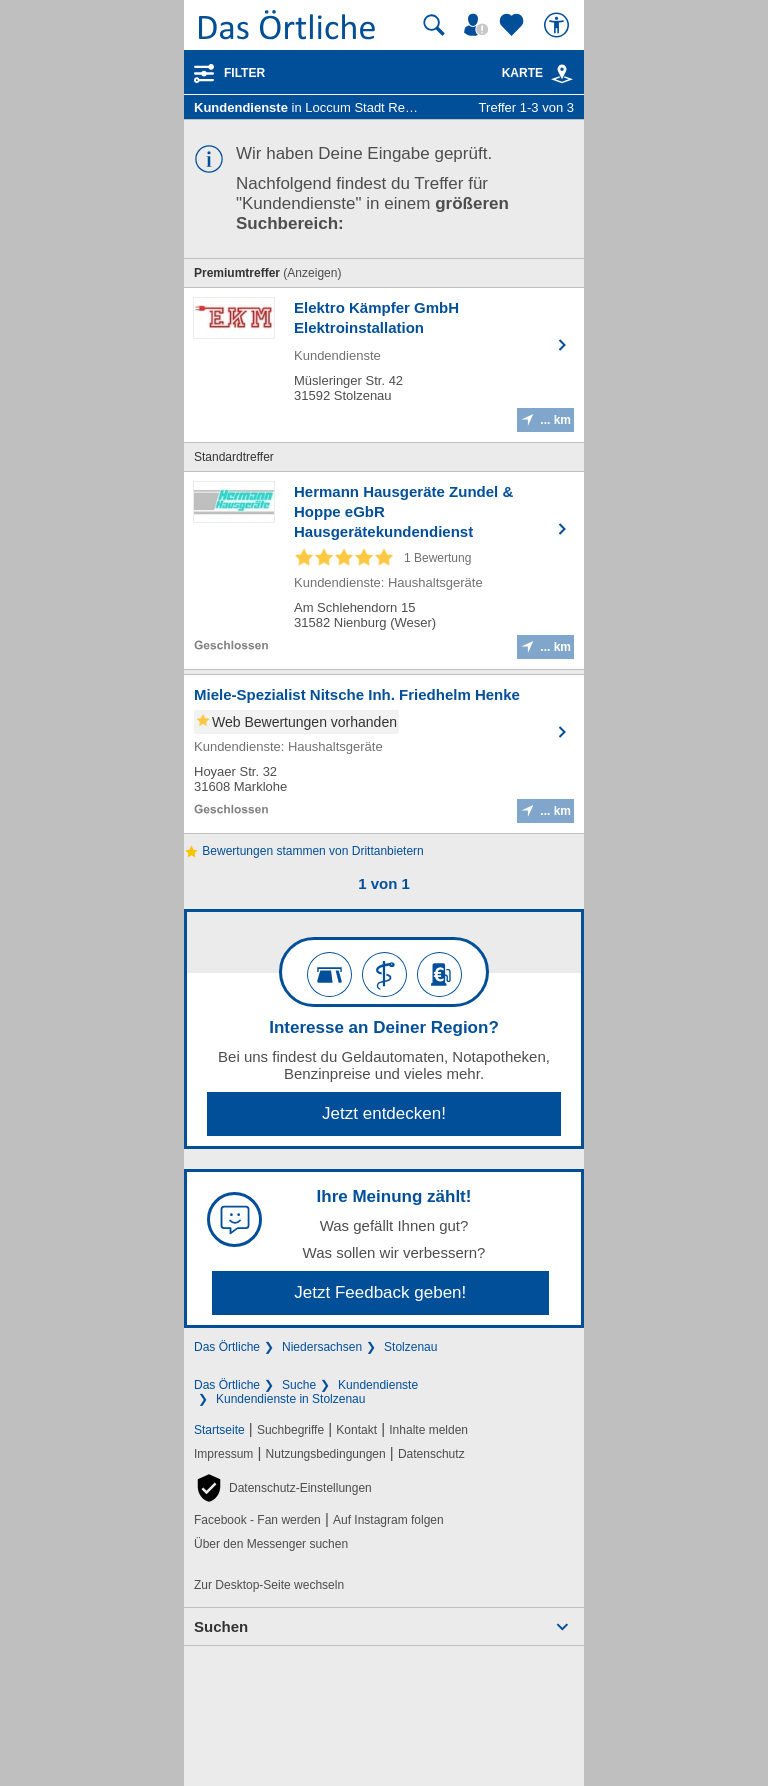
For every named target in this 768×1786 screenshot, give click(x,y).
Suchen (221, 1626)
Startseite (219, 1430)
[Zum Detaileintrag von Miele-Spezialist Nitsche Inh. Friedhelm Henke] (384, 754)
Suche (299, 1385)
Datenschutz (431, 1454)
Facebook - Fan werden (257, 1520)
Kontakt (356, 1430)
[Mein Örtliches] (479, 25)
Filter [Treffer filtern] (244, 73)
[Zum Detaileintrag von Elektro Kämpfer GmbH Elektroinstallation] (384, 365)
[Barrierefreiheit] (559, 25)
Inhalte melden (428, 1430)
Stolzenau (410, 1347)
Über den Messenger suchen (271, 1544)
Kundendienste (378, 1385)
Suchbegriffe (290, 1430)
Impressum (223, 1454)
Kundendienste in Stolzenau (290, 1399)
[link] (562, 74)
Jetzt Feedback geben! (380, 1292)
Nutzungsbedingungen (326, 1454)
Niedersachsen (322, 1347)
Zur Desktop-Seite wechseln (269, 1585)
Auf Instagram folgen (388, 1520)
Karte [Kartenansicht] (538, 73)
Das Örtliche (227, 1347)
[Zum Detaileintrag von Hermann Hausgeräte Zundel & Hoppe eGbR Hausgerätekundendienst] (384, 570)
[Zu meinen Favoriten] (514, 25)
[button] (283, 1488)
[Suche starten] (434, 25)
